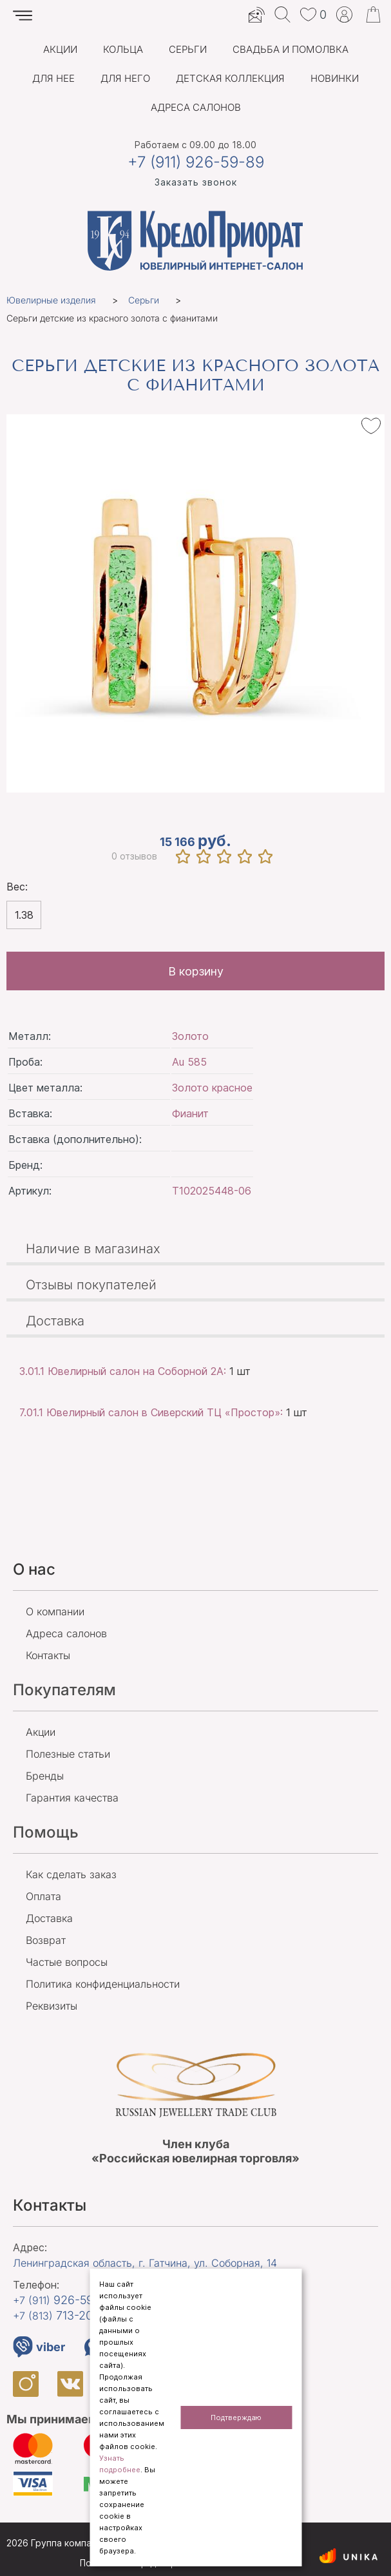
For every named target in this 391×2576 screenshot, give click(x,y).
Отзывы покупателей (91, 1285)
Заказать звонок (196, 182)
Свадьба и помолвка (290, 49)
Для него (125, 78)
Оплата (43, 1896)
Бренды (45, 1775)
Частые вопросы (67, 1962)
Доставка (55, 1321)
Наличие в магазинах (93, 1248)
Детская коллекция (230, 78)
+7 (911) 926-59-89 (196, 162)
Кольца (123, 49)
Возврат (46, 1940)
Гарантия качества (72, 1797)
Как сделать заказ (71, 1874)
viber (39, 2347)
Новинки (334, 78)
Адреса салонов (196, 107)
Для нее (53, 78)
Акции (60, 49)
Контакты (48, 1655)
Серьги (188, 49)
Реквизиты (51, 2005)
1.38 (24, 914)
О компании (55, 1611)
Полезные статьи (68, 1753)
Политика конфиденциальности (103, 1983)
